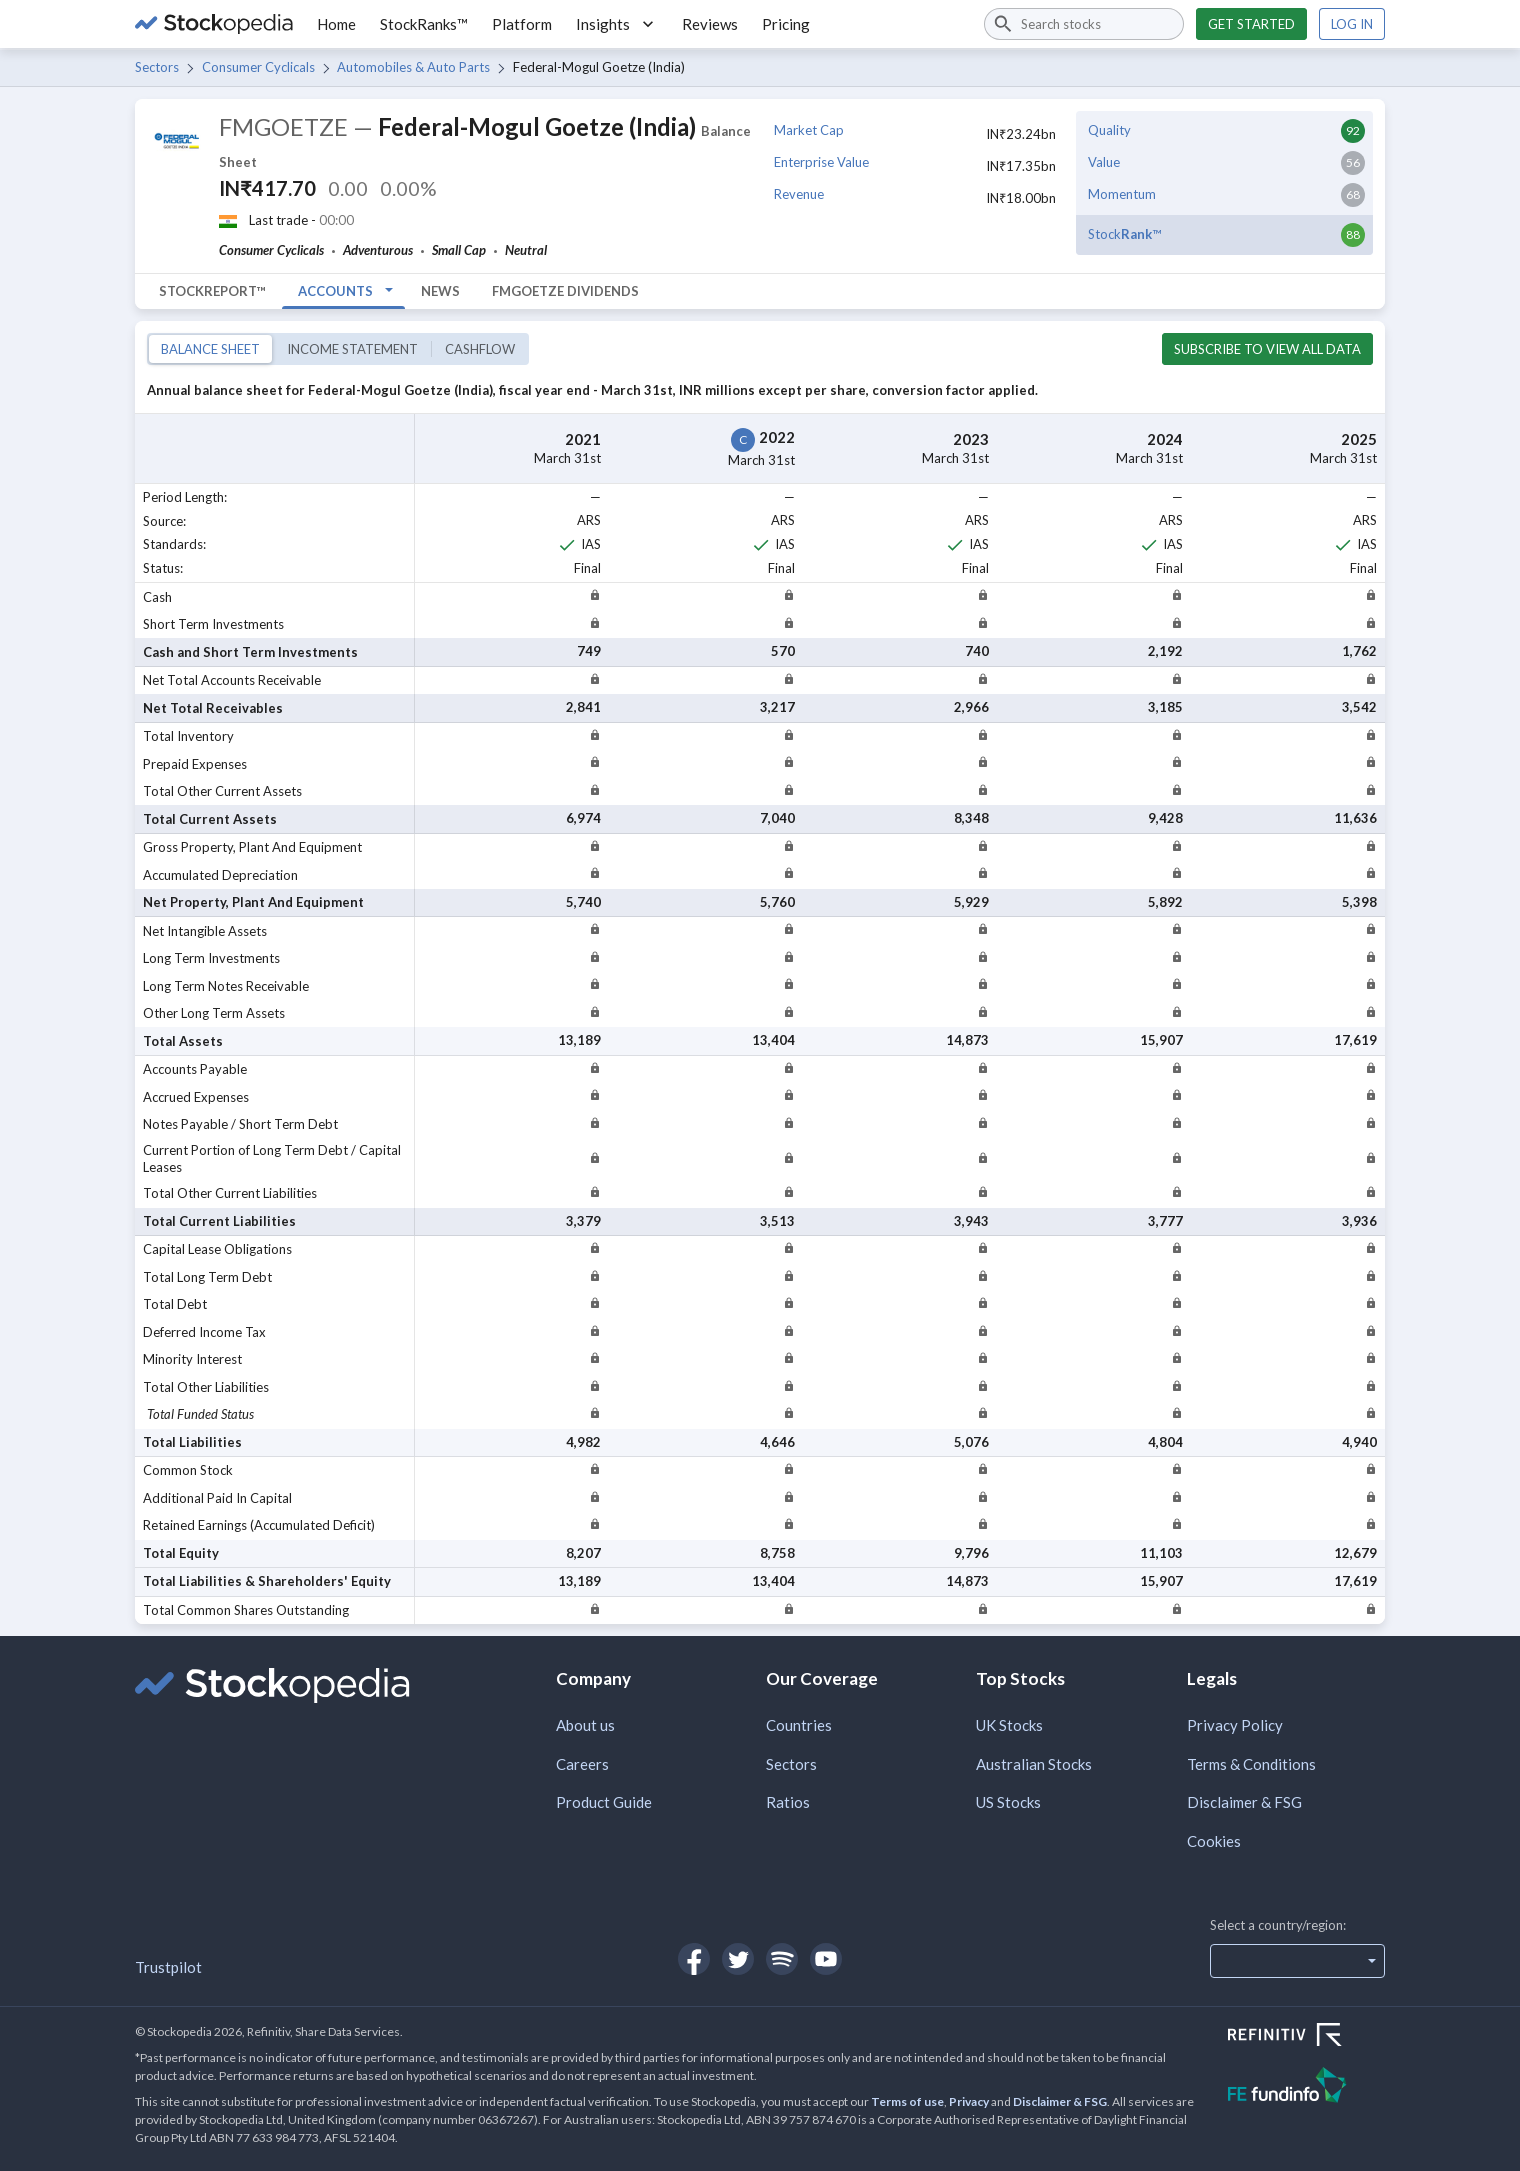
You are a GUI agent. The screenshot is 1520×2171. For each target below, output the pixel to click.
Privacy (969, 2101)
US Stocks (1008, 1802)
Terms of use (907, 2101)
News (440, 291)
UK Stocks (1009, 1725)
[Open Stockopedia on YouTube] (826, 1959)
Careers (582, 1764)
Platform (522, 24)
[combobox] (1084, 24)
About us (585, 1725)
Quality (1109, 130)
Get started (1251, 24)
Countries (799, 1725)
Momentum (1122, 194)
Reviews (710, 24)
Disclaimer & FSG (1244, 1802)
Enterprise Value (821, 162)
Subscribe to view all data (1267, 349)
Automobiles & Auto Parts (413, 67)
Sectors (157, 67)
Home (336, 24)
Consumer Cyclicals (258, 67)
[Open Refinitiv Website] (1306, 2037)
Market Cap (809, 130)
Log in (1352, 24)
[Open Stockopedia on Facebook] (694, 1959)
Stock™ (1124, 234)
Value (1104, 162)
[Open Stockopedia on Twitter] (738, 1959)
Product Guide (604, 1802)
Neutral (526, 250)
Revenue (799, 194)
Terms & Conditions (1251, 1764)
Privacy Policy (1235, 1725)
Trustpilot (168, 1967)
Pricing (786, 24)
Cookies (1214, 1841)
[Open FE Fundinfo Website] (1306, 2087)
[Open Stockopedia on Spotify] (782, 1959)
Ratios (788, 1802)
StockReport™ (212, 291)
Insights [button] (617, 24)
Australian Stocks (1034, 1764)
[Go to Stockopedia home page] (214, 24)
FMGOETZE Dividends (565, 291)
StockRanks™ (424, 24)
